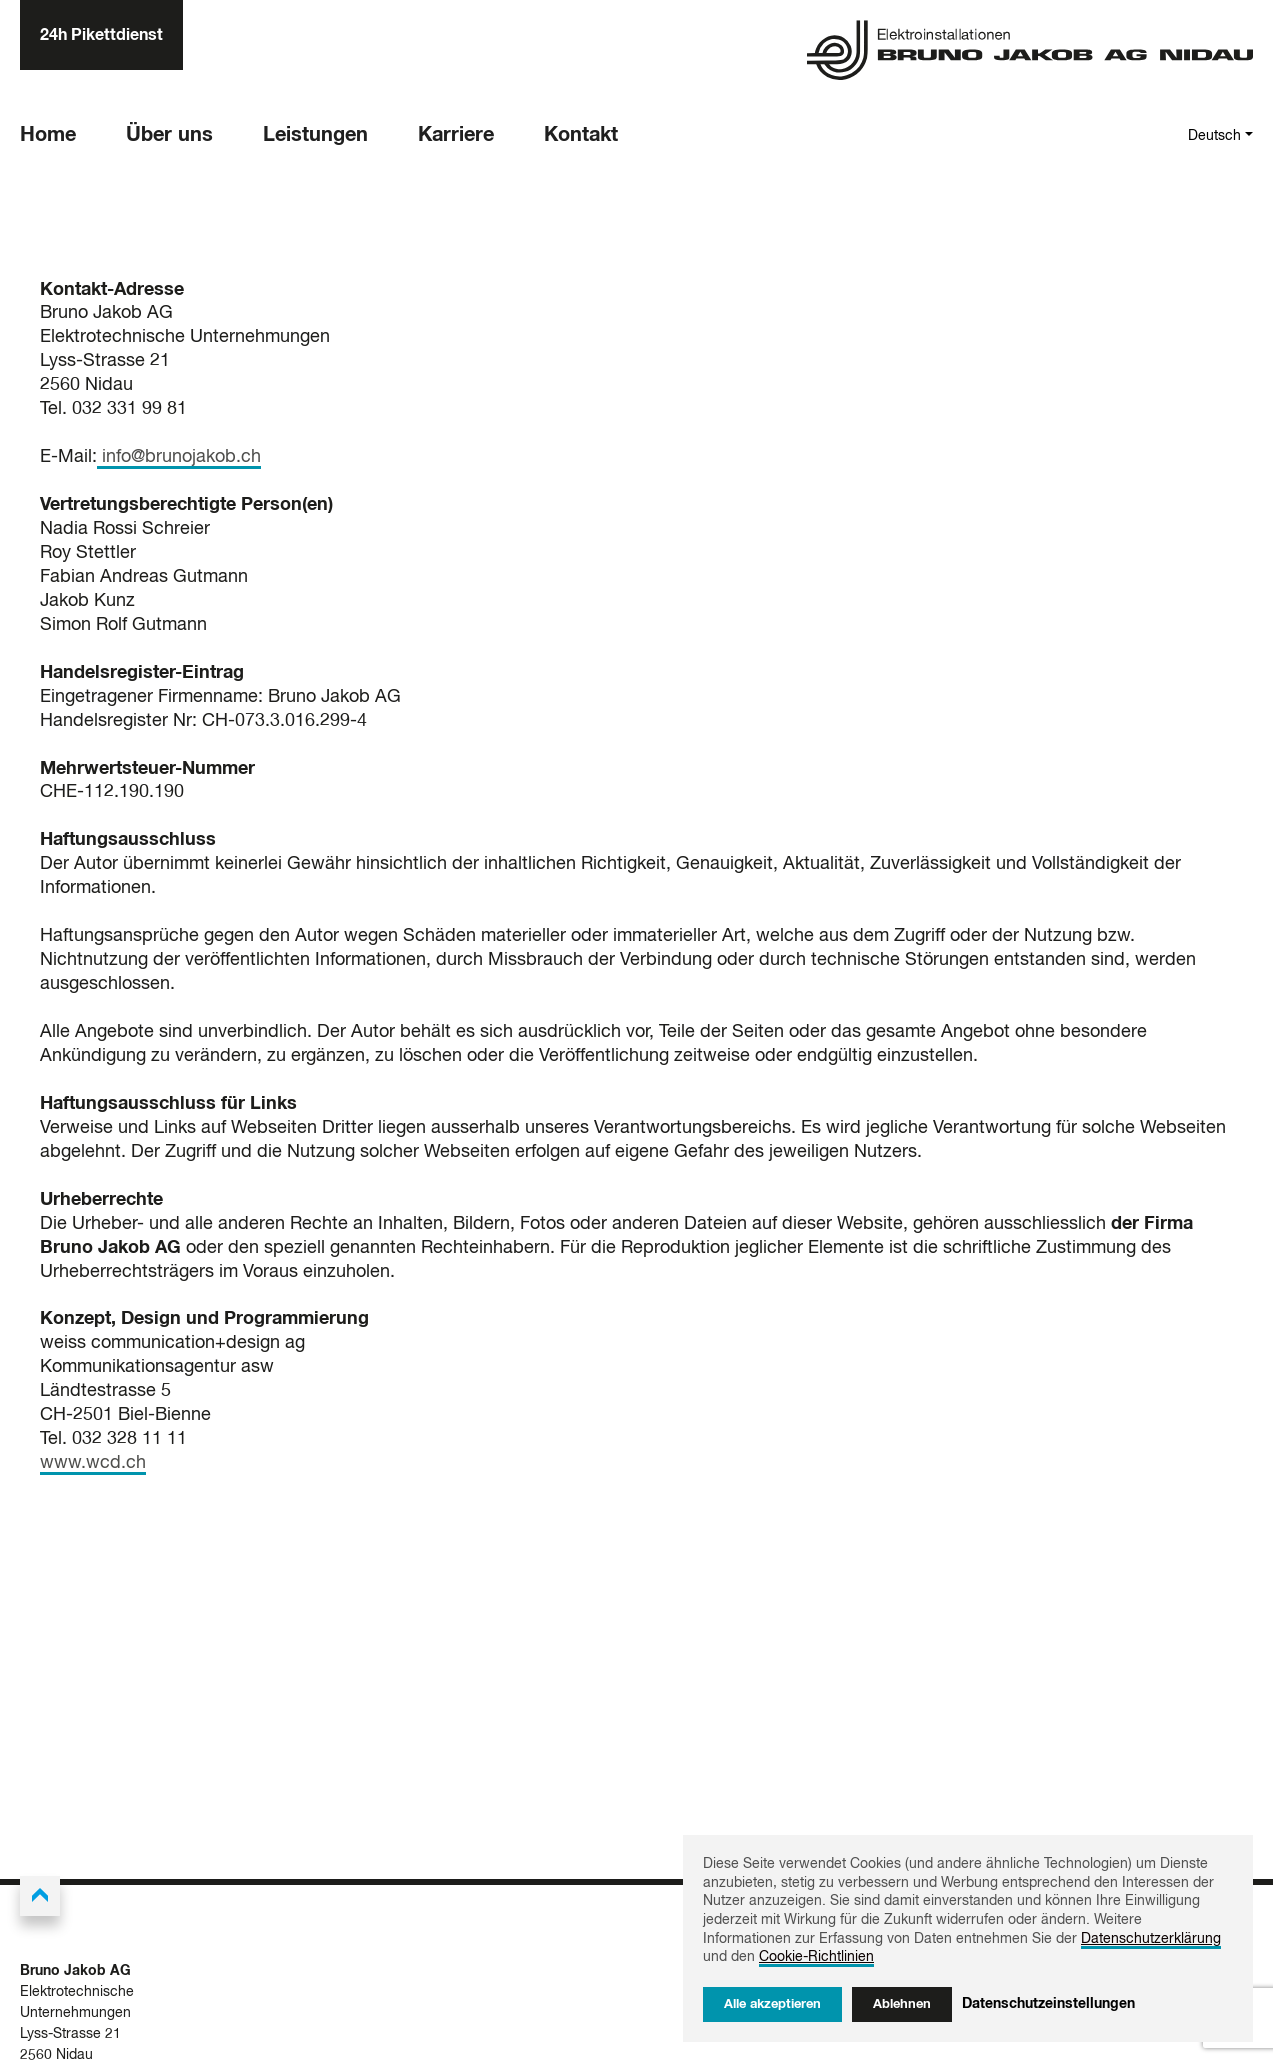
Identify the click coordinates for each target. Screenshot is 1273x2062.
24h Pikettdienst (101, 35)
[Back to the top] (40, 1896)
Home (48, 135)
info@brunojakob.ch (179, 457)
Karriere (456, 135)
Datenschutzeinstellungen (1048, 2004)
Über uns (169, 135)
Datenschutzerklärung (1151, 1939)
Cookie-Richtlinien (816, 1957)
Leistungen (315, 135)
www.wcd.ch (93, 1463)
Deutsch (1214, 136)
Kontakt (581, 135)
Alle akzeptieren (772, 2004)
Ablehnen (902, 2004)
